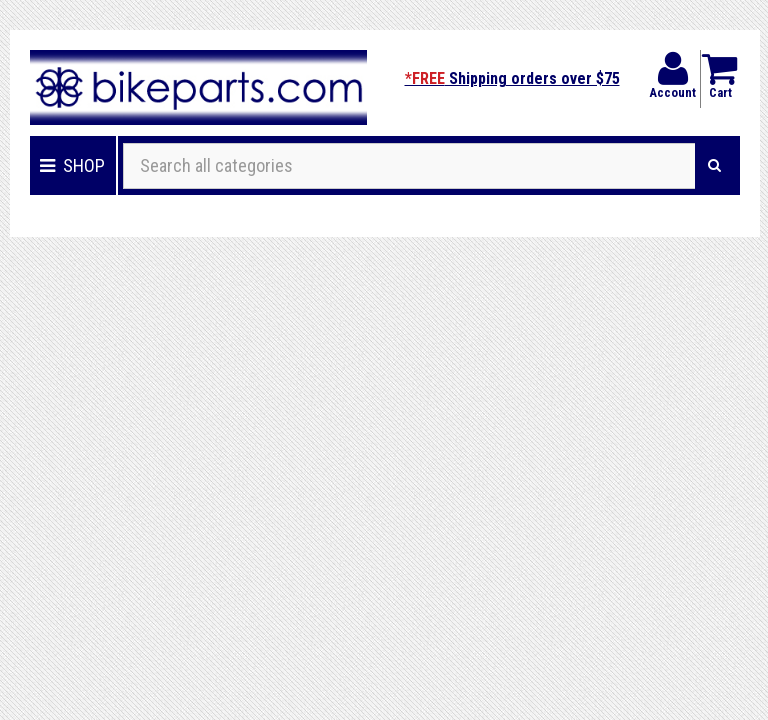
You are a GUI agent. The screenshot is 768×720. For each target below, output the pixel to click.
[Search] (714, 166)
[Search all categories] (409, 166)
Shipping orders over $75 (512, 78)
